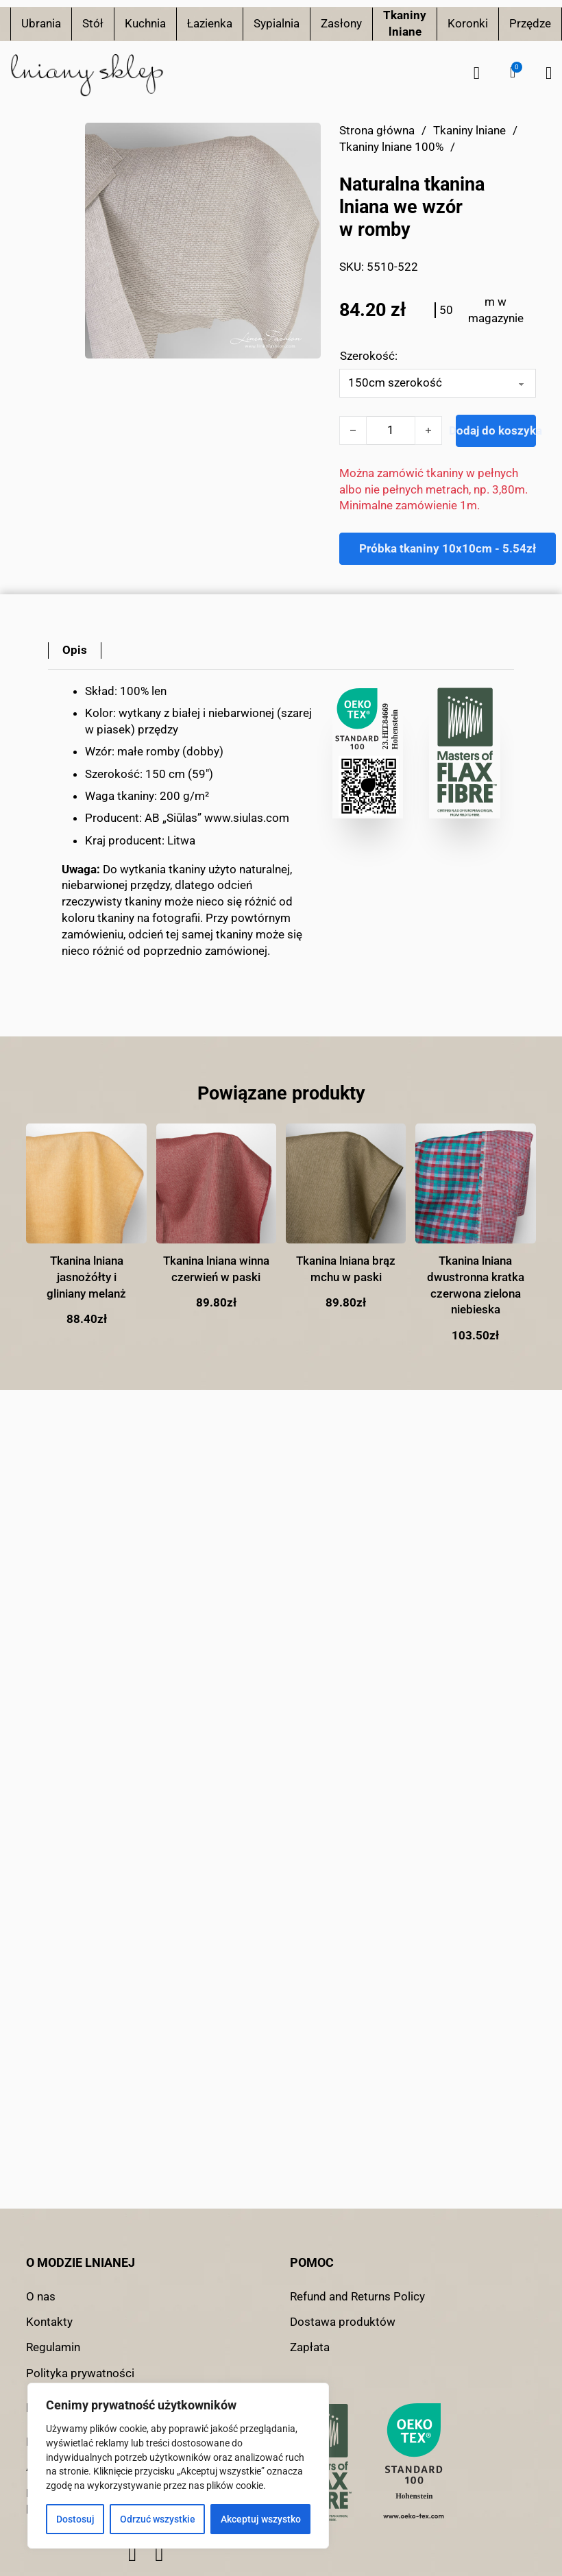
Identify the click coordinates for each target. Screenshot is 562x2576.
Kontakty (49, 2322)
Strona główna (377, 130)
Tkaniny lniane (404, 23)
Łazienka (209, 23)
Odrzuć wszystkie (157, 2519)
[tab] (74, 650)
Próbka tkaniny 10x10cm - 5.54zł (447, 548)
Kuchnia (145, 23)
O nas (41, 2296)
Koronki (468, 23)
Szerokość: (369, 356)
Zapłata (310, 2347)
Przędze (530, 23)
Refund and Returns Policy (357, 2296)
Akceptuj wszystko (261, 2519)
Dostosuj (75, 2519)
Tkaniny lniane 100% (391, 147)
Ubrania (41, 23)
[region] (178, 2466)
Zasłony (341, 23)
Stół (92, 23)
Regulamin (53, 2347)
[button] (513, 72)
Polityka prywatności (80, 2373)
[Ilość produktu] (391, 430)
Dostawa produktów (342, 2322)
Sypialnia (277, 23)
